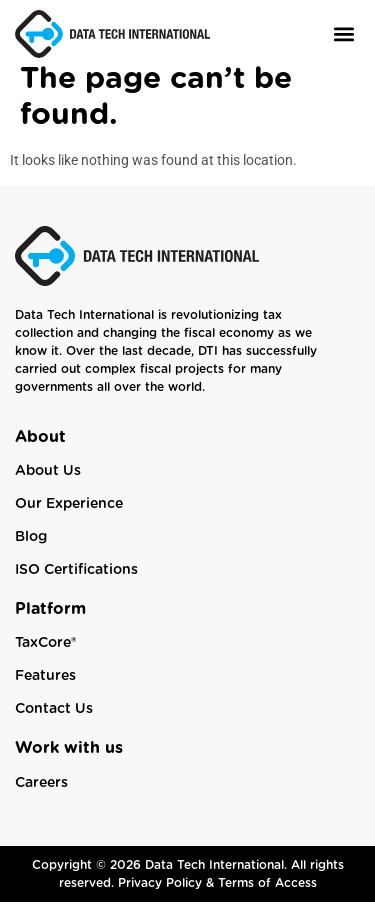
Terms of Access (267, 898)
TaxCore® (45, 658)
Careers (41, 798)
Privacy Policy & (168, 898)
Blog (31, 552)
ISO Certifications (76, 585)
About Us (48, 486)
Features (45, 691)
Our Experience (69, 519)
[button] (343, 33)
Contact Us (54, 724)
